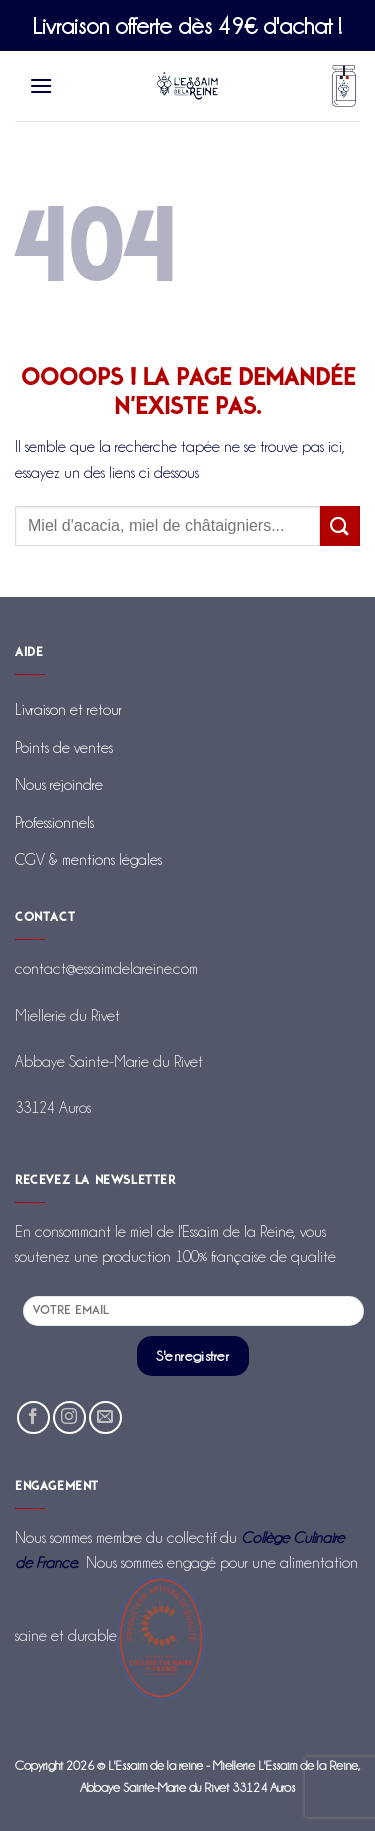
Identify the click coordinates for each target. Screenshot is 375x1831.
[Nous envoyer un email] (105, 1417)
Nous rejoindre (59, 784)
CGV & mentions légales (88, 859)
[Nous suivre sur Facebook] (33, 1417)
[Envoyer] (340, 525)
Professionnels (54, 822)
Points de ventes (64, 747)
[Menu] (41, 85)
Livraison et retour (68, 709)
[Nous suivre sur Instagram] (69, 1417)
